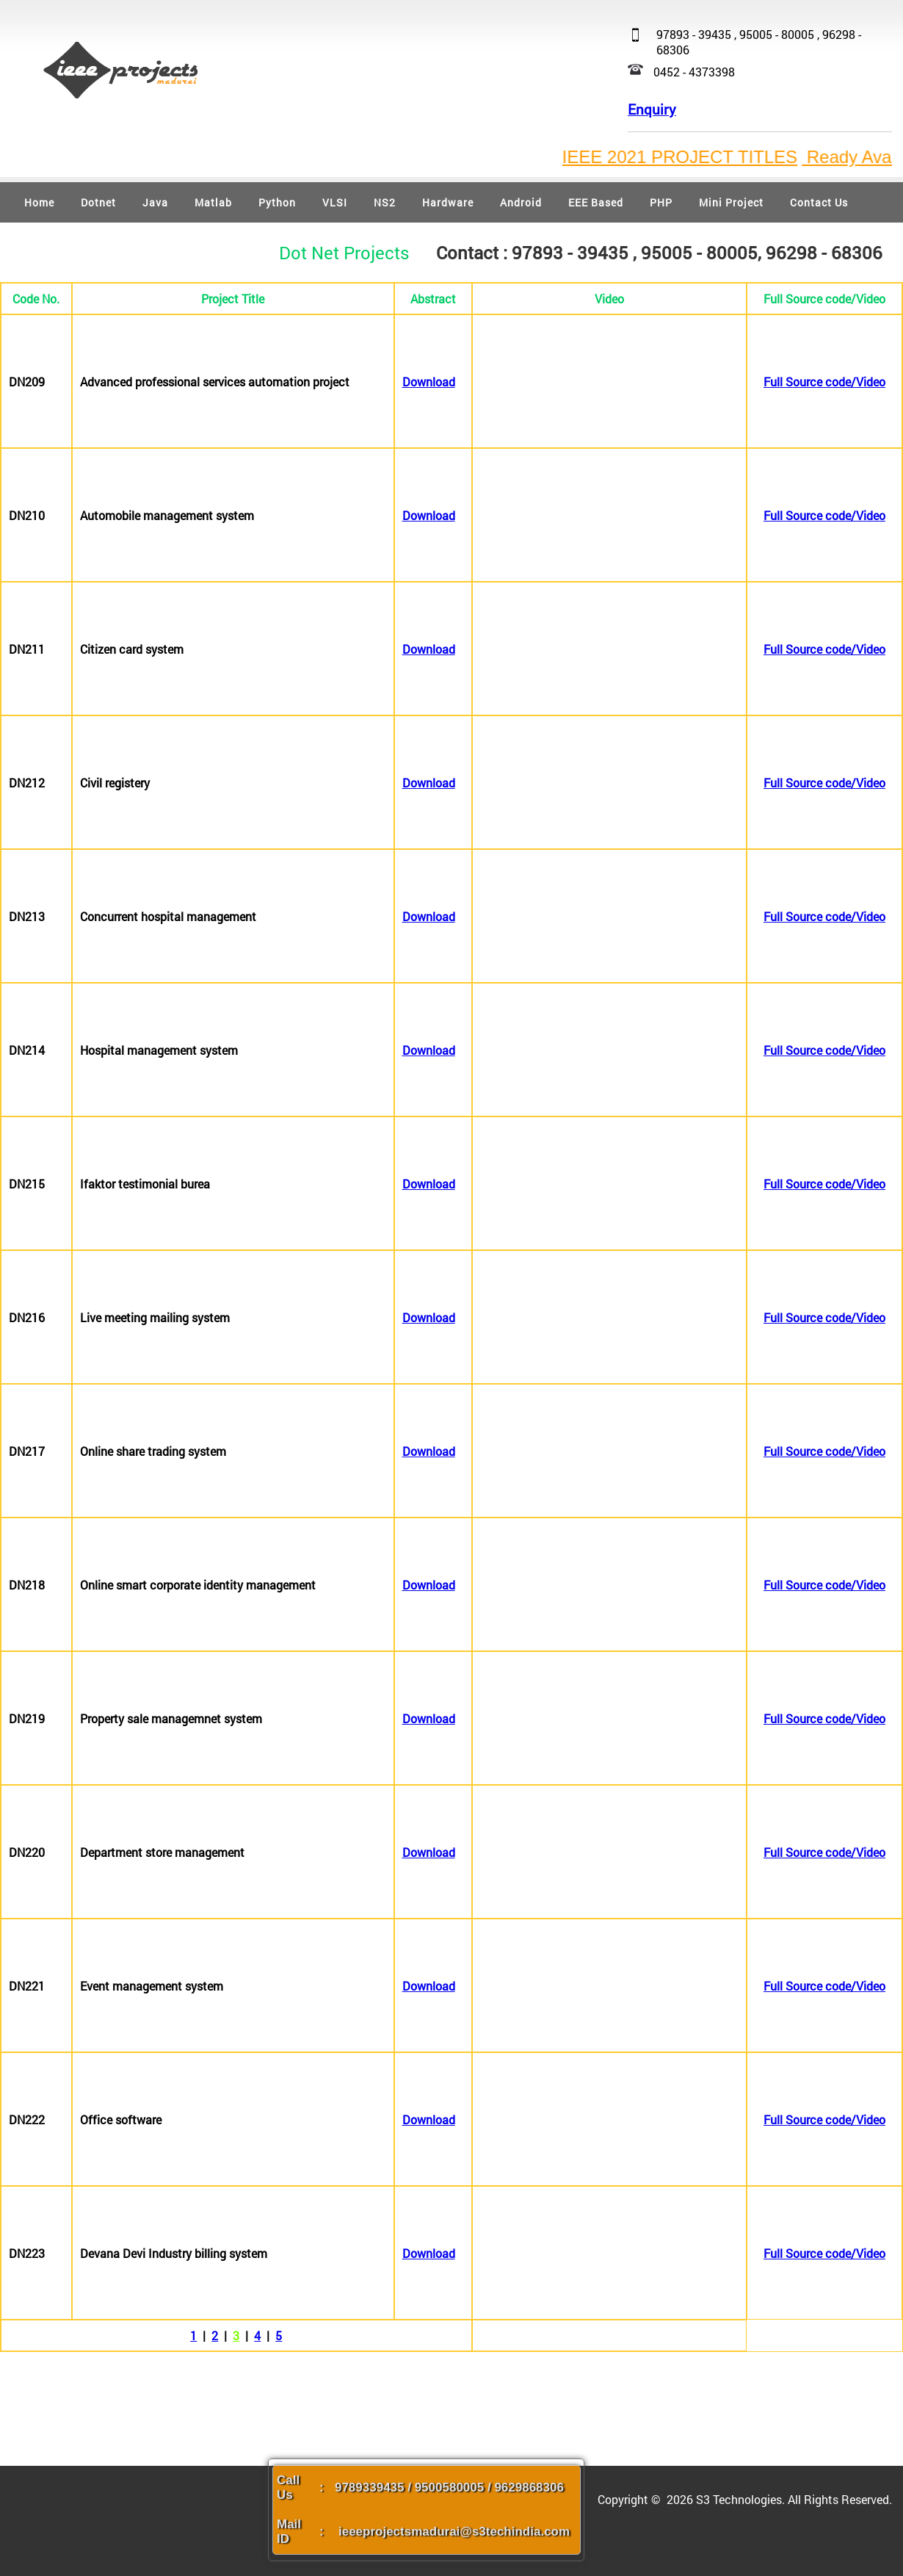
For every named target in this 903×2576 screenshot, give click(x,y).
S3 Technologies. (742, 2499)
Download (428, 381)
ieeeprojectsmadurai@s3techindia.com (454, 2532)
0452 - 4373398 (694, 71)
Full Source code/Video (824, 381)
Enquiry (652, 109)
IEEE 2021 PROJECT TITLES (698, 157)
